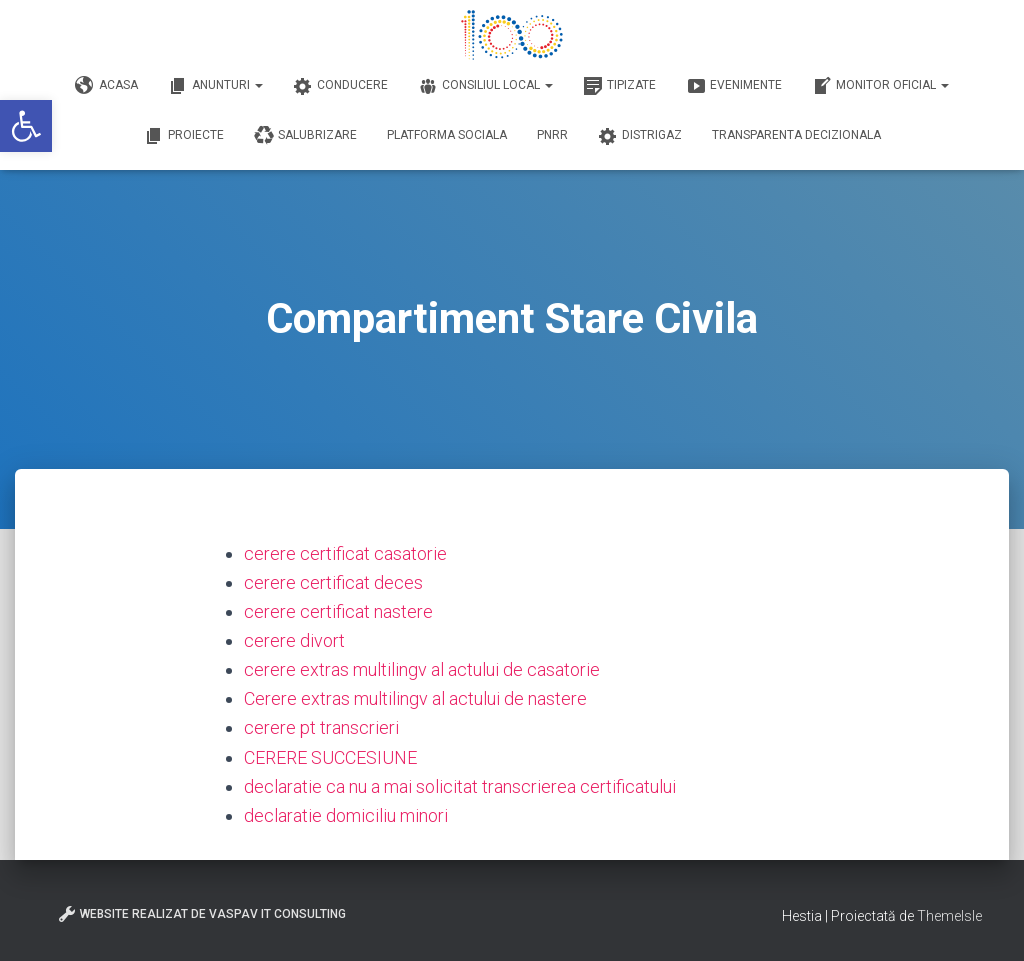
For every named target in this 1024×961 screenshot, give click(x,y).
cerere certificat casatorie (345, 553)
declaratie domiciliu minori (346, 815)
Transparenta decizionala (796, 135)
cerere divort (294, 640)
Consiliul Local (485, 86)
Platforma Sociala (447, 135)
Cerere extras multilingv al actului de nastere (415, 698)
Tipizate (619, 86)
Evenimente (734, 86)
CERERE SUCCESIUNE (330, 757)
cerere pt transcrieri (321, 727)
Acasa (106, 86)
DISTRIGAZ (640, 136)
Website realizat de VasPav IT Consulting (201, 914)
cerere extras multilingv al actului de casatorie (422, 669)
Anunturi (215, 86)
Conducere (340, 86)
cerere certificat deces (333, 582)
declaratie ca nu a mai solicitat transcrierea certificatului (460, 786)
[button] (26, 126)
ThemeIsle (949, 916)
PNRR (552, 135)
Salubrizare (305, 136)
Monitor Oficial (880, 86)
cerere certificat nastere (338, 611)
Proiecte (184, 136)
